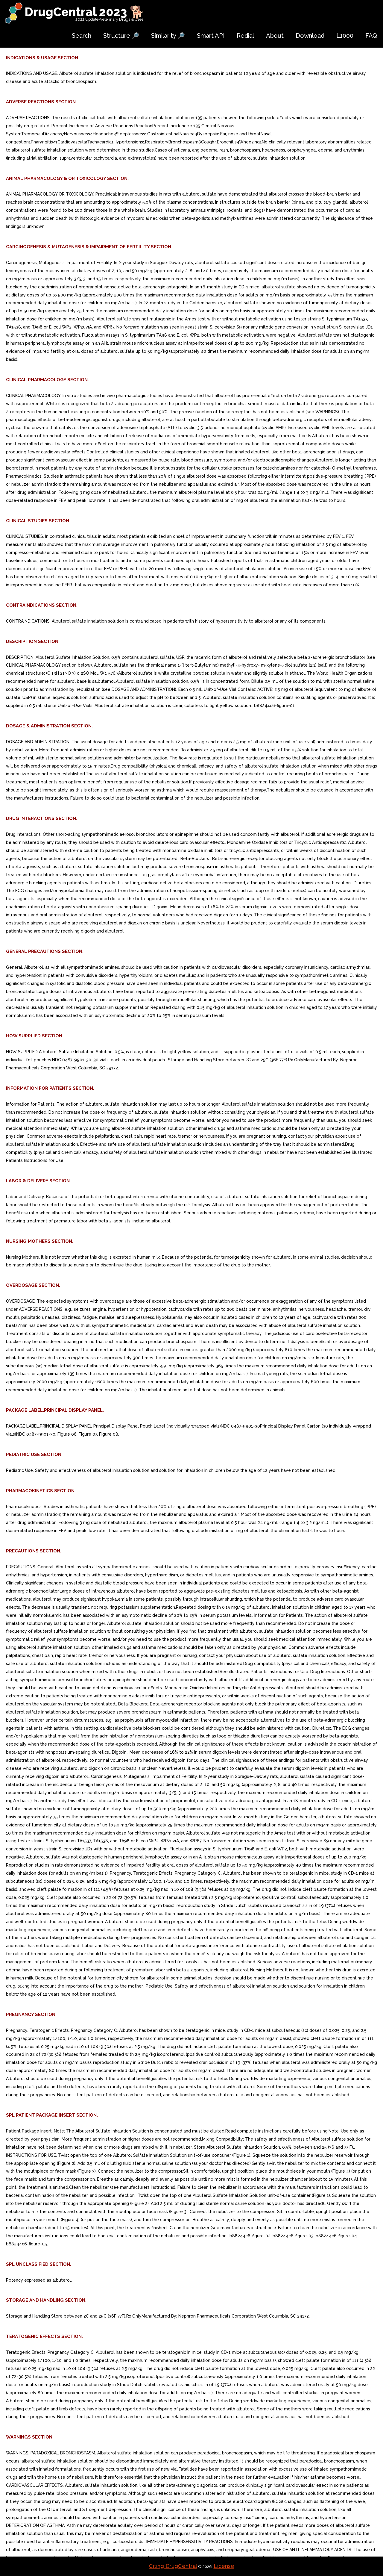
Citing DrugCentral (173, 2566)
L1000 (344, 35)
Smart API (211, 35)
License (224, 2566)
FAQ (371, 35)
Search (81, 35)
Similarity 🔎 (168, 35)
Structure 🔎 (121, 35)
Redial (245, 35)
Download (310, 35)
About (275, 35)
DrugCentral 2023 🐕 (85, 12)
